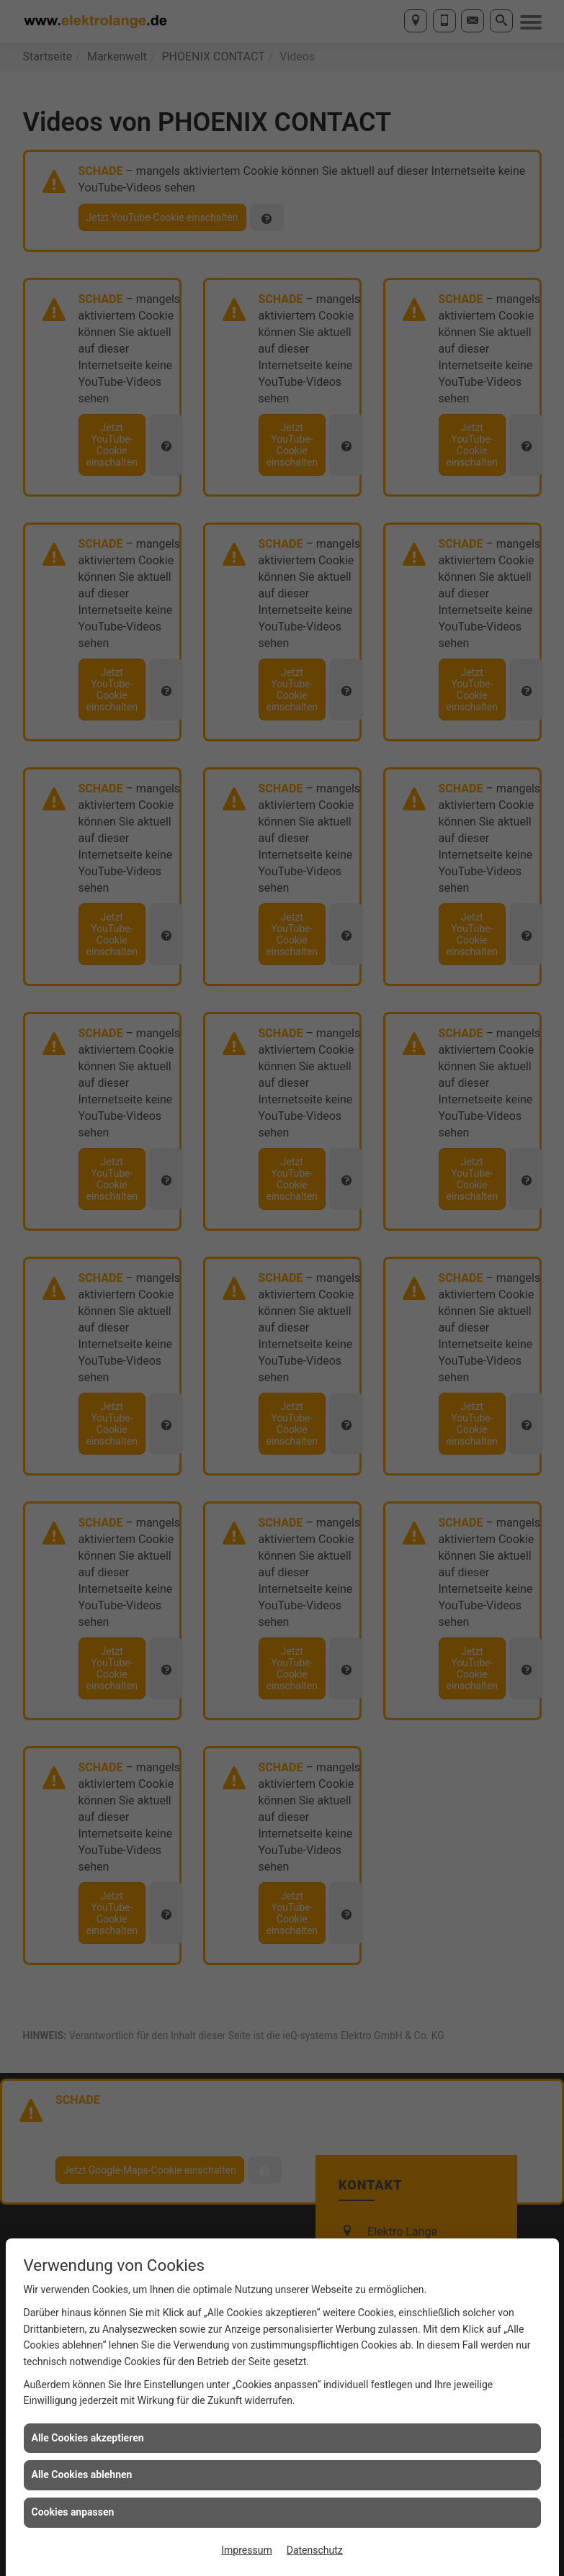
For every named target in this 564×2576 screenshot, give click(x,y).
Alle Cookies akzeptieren (88, 2438)
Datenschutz (315, 2550)
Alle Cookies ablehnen (82, 2474)
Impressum (246, 2550)
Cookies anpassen (73, 2512)
